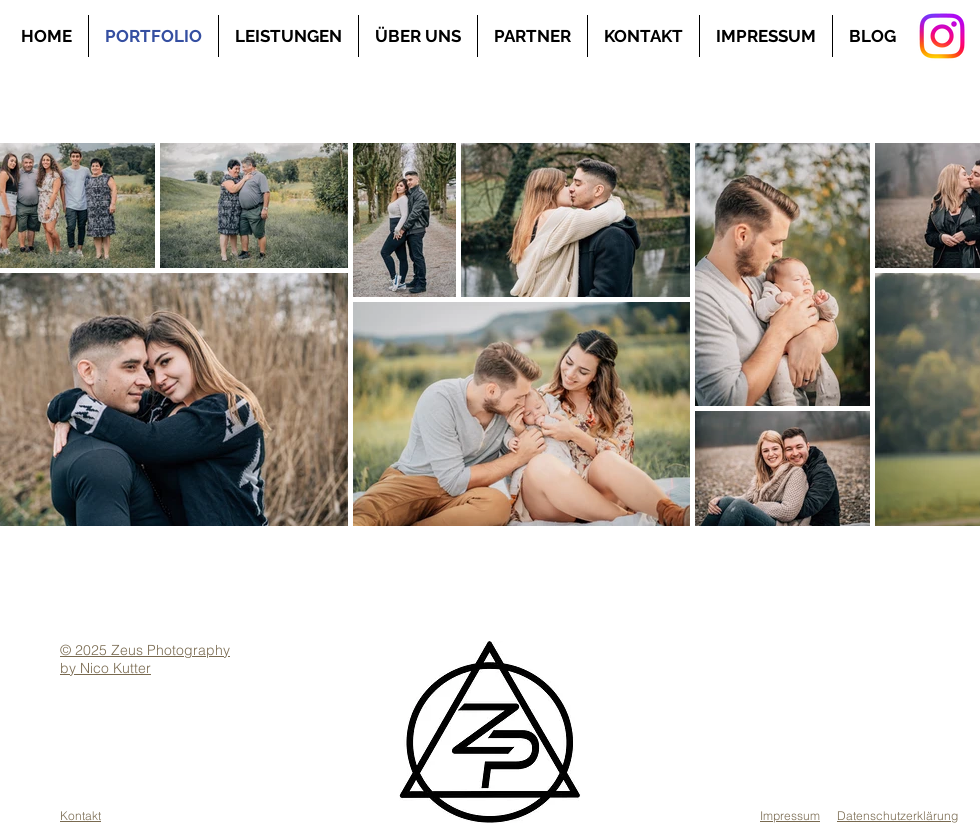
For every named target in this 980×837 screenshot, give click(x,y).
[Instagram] (942, 36)
